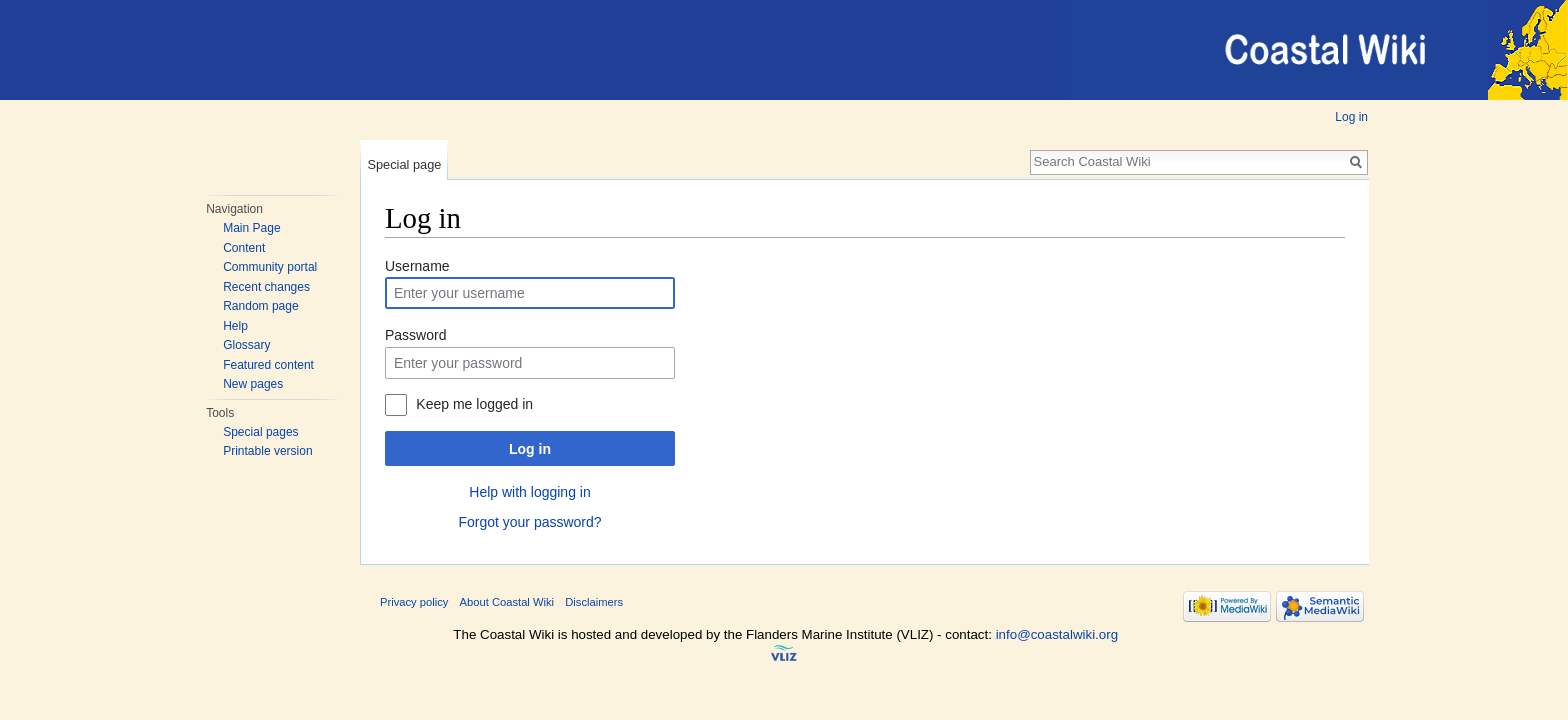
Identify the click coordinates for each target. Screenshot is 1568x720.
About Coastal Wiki (507, 602)
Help (235, 326)
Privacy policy (414, 602)
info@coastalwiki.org (1057, 634)
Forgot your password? (529, 522)
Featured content (268, 365)
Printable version (267, 451)
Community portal (270, 267)
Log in (1351, 117)
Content (244, 248)
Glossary (246, 345)
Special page (404, 164)
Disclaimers (594, 602)
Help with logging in (529, 492)
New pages (253, 384)
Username (417, 266)
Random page (260, 306)
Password (415, 335)
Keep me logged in (474, 404)
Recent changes (266, 287)
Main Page (251, 228)
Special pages (260, 432)
